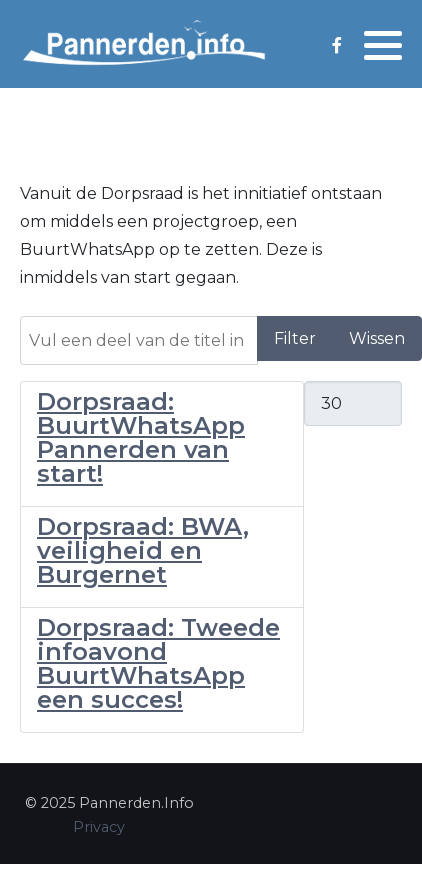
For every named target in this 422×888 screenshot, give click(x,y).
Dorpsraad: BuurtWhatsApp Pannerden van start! (141, 437)
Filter (295, 338)
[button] (383, 45)
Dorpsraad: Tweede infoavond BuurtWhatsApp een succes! (158, 663)
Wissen (377, 338)
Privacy (99, 827)
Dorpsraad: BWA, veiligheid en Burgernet (143, 550)
